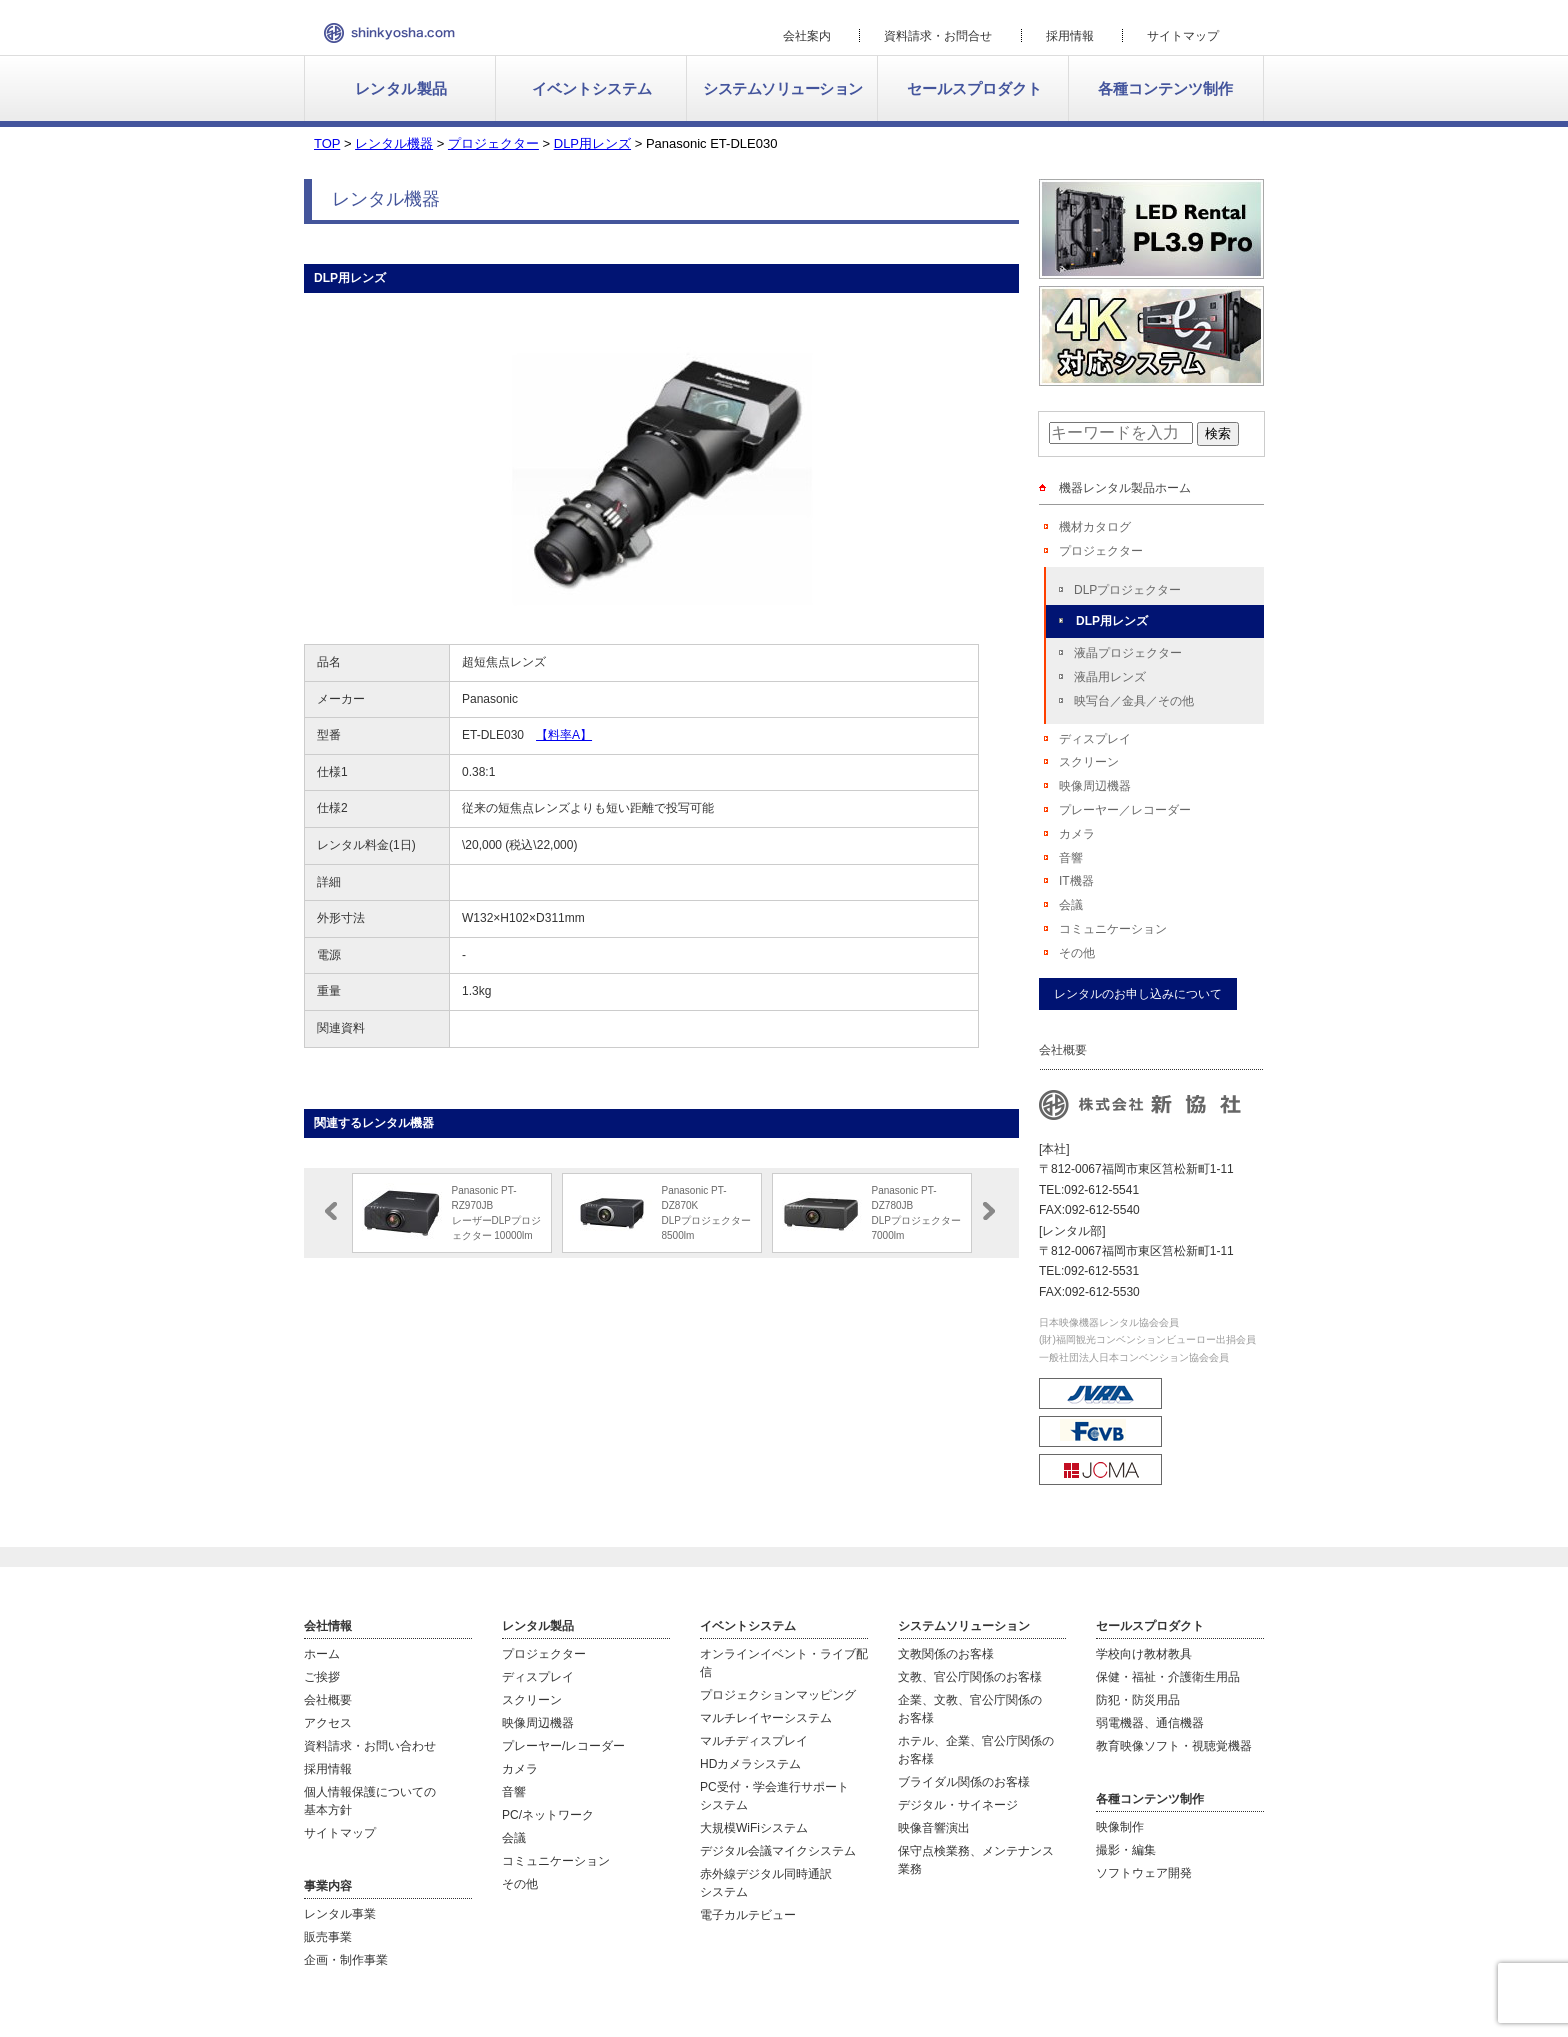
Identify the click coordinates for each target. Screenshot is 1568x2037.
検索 (1218, 433)
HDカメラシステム (750, 1764)
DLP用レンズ (1112, 621)
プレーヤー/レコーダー (563, 1746)
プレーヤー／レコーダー (1125, 810)
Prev (331, 1211)
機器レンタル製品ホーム (1125, 488)
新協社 (389, 33)
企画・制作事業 (346, 1960)
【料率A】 (564, 735)
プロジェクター (1101, 551)
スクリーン (1089, 762)
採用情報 (1070, 36)
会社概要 (328, 1700)
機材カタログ (1095, 527)
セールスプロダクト (974, 88)
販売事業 (328, 1937)
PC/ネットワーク (548, 1815)
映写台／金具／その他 (1134, 701)
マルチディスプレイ (754, 1741)
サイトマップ (1183, 36)
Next (989, 1211)
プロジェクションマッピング (778, 1695)
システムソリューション (783, 88)
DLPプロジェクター (1127, 590)
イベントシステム (592, 88)
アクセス (328, 1723)
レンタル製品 (401, 88)
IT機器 (1076, 881)
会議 (1071, 905)
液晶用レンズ (1110, 677)
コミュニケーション (1113, 929)
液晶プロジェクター (1128, 653)
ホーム (322, 1654)
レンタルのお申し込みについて (1138, 994)
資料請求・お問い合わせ (370, 1746)
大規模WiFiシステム (754, 1828)
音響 (1071, 858)
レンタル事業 (340, 1914)
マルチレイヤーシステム (766, 1718)
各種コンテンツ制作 (1165, 88)
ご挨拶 (322, 1677)
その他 (1077, 953)
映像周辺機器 (1095, 786)
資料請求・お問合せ (938, 36)
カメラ (1077, 834)
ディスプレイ (1095, 739)
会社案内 (807, 36)
